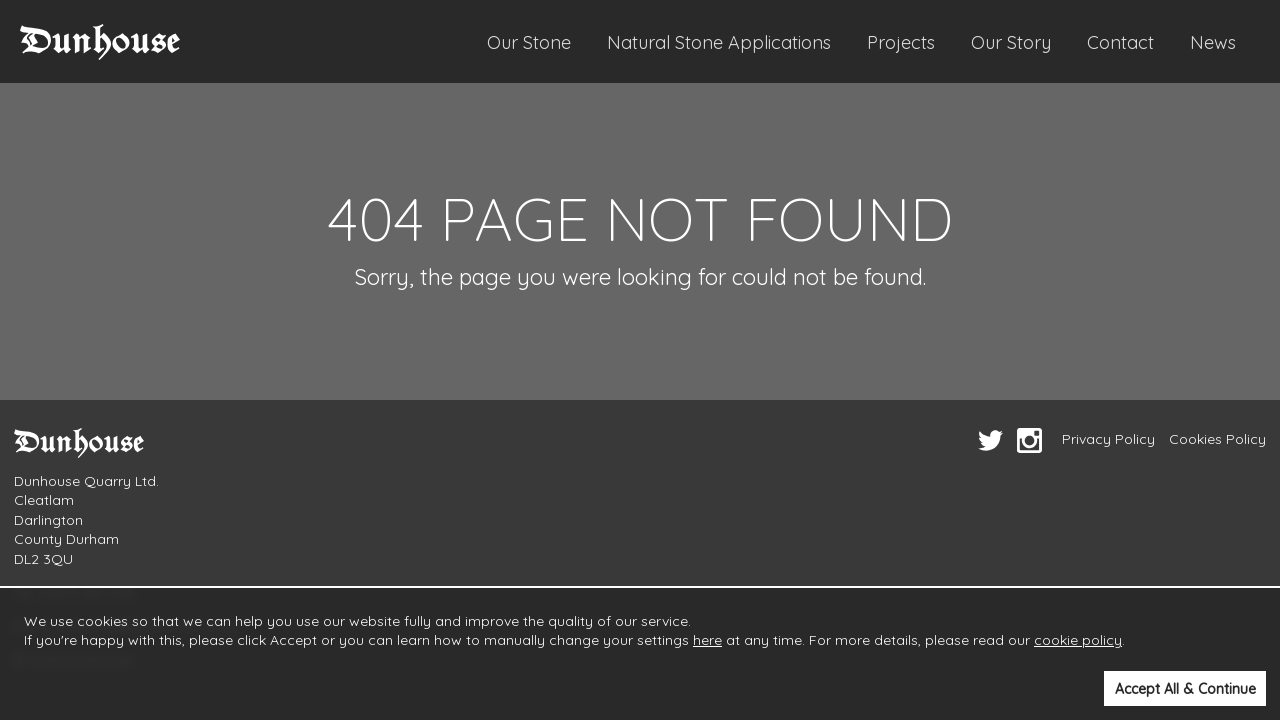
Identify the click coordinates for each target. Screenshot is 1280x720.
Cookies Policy (1217, 439)
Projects (901, 42)
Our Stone (529, 42)
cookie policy (1078, 640)
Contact (1120, 42)
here (707, 640)
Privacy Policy (1108, 439)
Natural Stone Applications (719, 42)
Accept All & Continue (1185, 689)
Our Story (1011, 42)
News (1213, 42)
